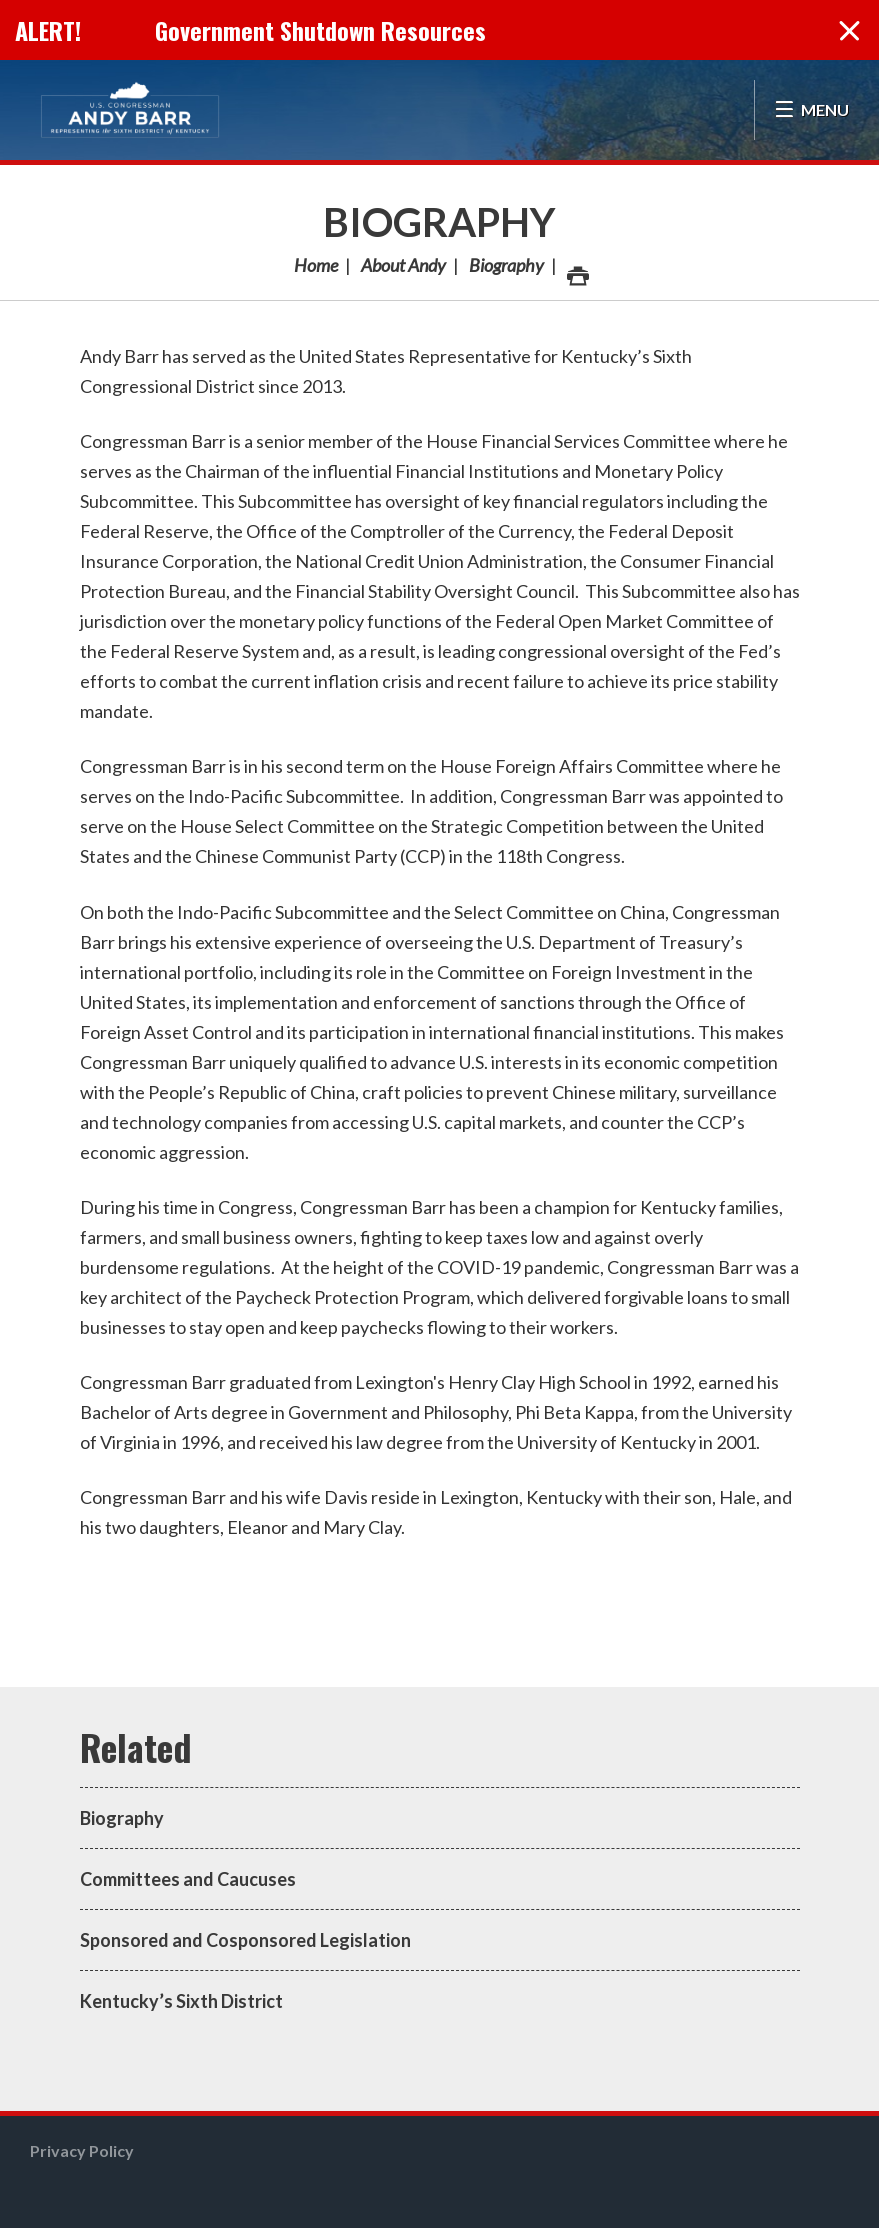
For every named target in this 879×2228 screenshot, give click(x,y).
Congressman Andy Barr (130, 110)
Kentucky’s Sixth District (181, 2001)
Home (316, 265)
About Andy (403, 265)
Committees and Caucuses (188, 1879)
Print (577, 270)
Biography (439, 222)
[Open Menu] (811, 110)
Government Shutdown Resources (320, 30)
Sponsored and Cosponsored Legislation (245, 1940)
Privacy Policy (82, 2150)
